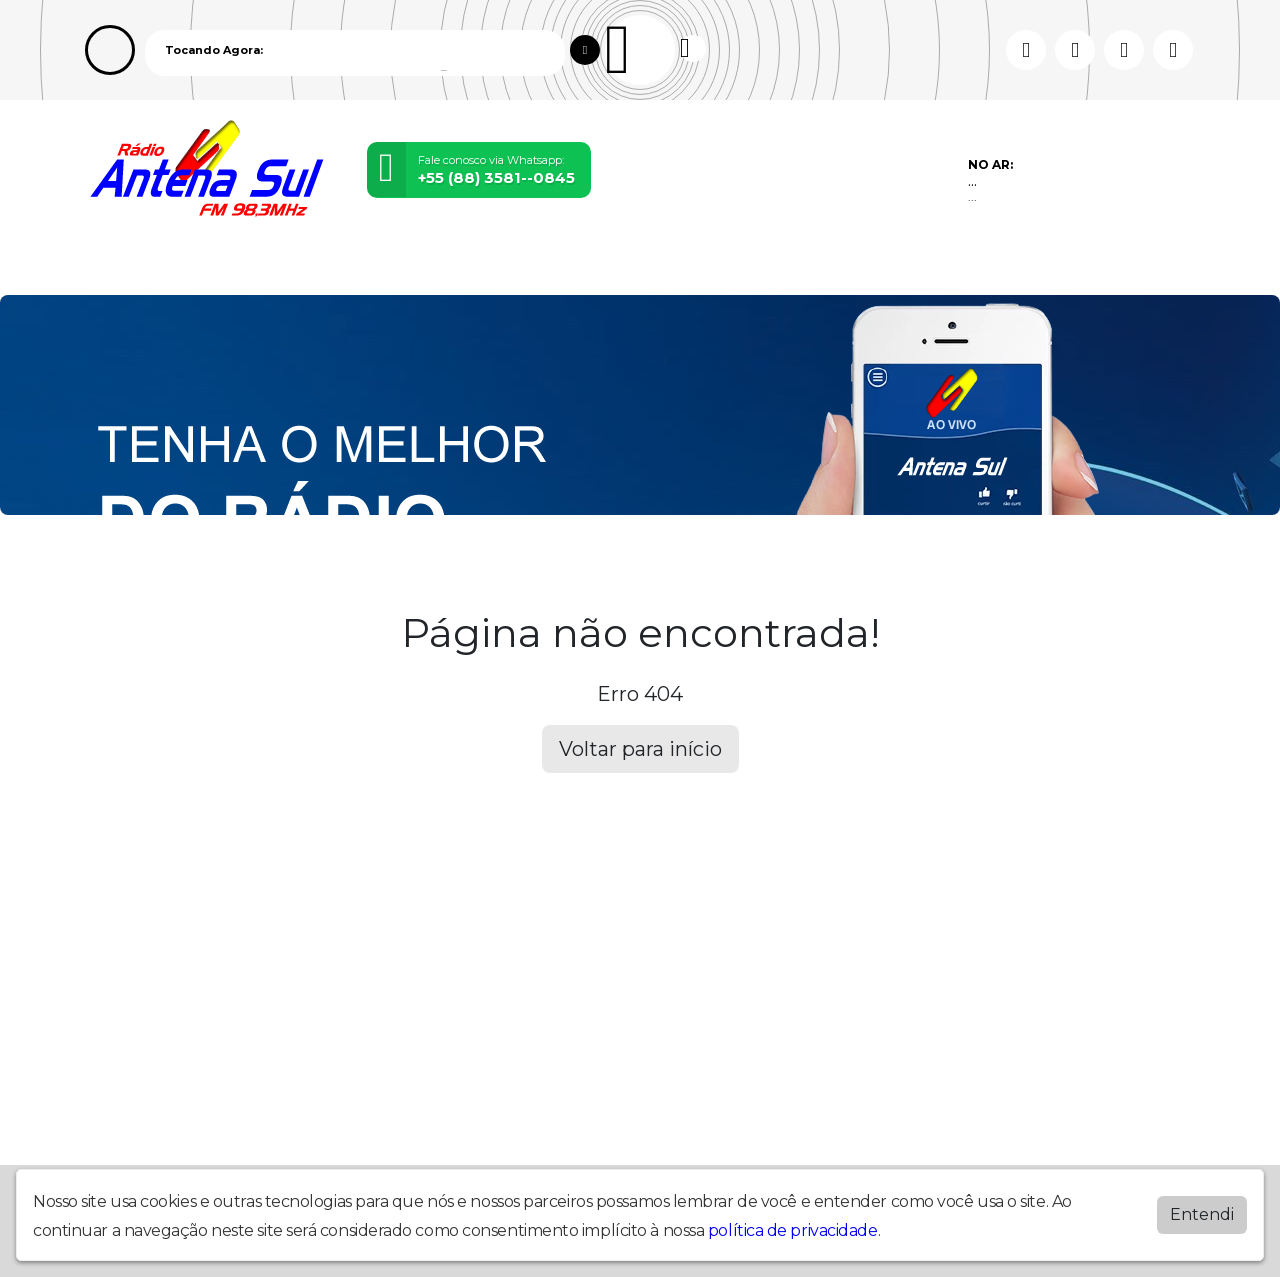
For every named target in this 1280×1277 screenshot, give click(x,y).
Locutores (385, 266)
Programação (204, 266)
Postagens (483, 266)
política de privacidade (793, 1230)
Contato (573, 266)
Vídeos (302, 266)
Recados (654, 266)
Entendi (1202, 1214)
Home (112, 266)
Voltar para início (640, 749)
